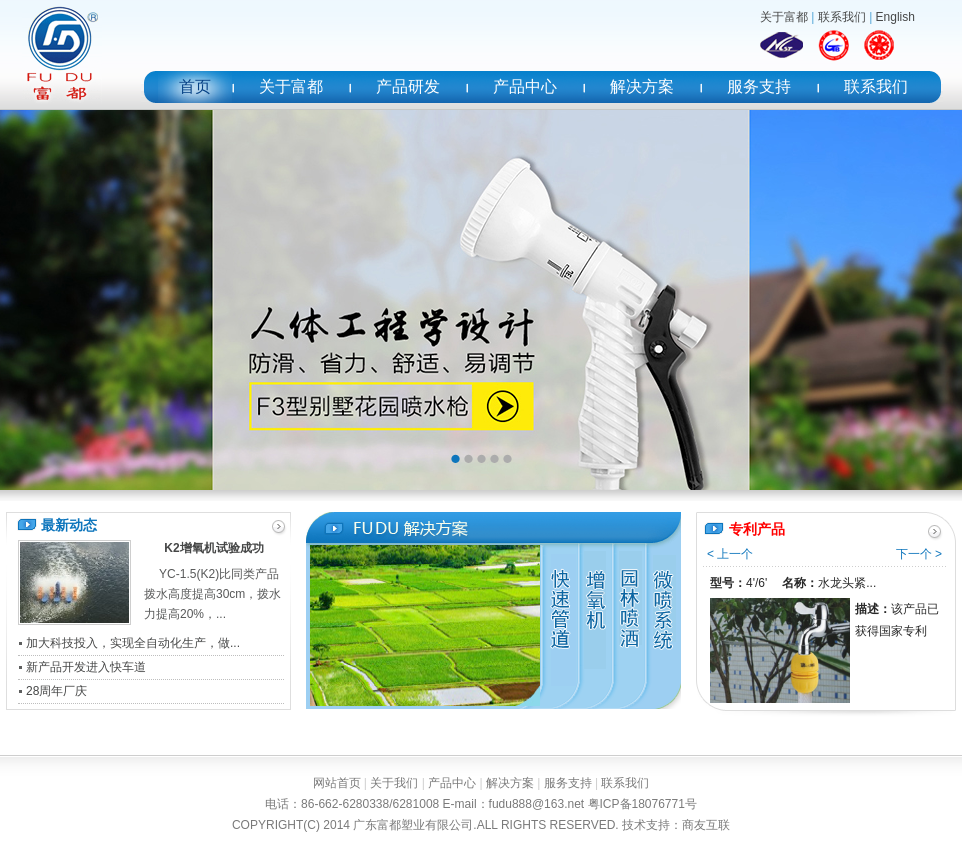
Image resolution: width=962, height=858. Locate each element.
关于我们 (394, 783)
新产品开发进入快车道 (86, 667)
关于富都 (784, 17)
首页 (195, 86)
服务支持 (759, 86)
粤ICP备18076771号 (642, 804)
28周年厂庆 (56, 691)
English (895, 17)
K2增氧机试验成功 (213, 548)
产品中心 (525, 86)
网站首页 (337, 783)
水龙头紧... (847, 583)
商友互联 (706, 825)
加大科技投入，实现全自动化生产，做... (133, 643)
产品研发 (408, 86)
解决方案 (642, 86)
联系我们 (842, 17)
